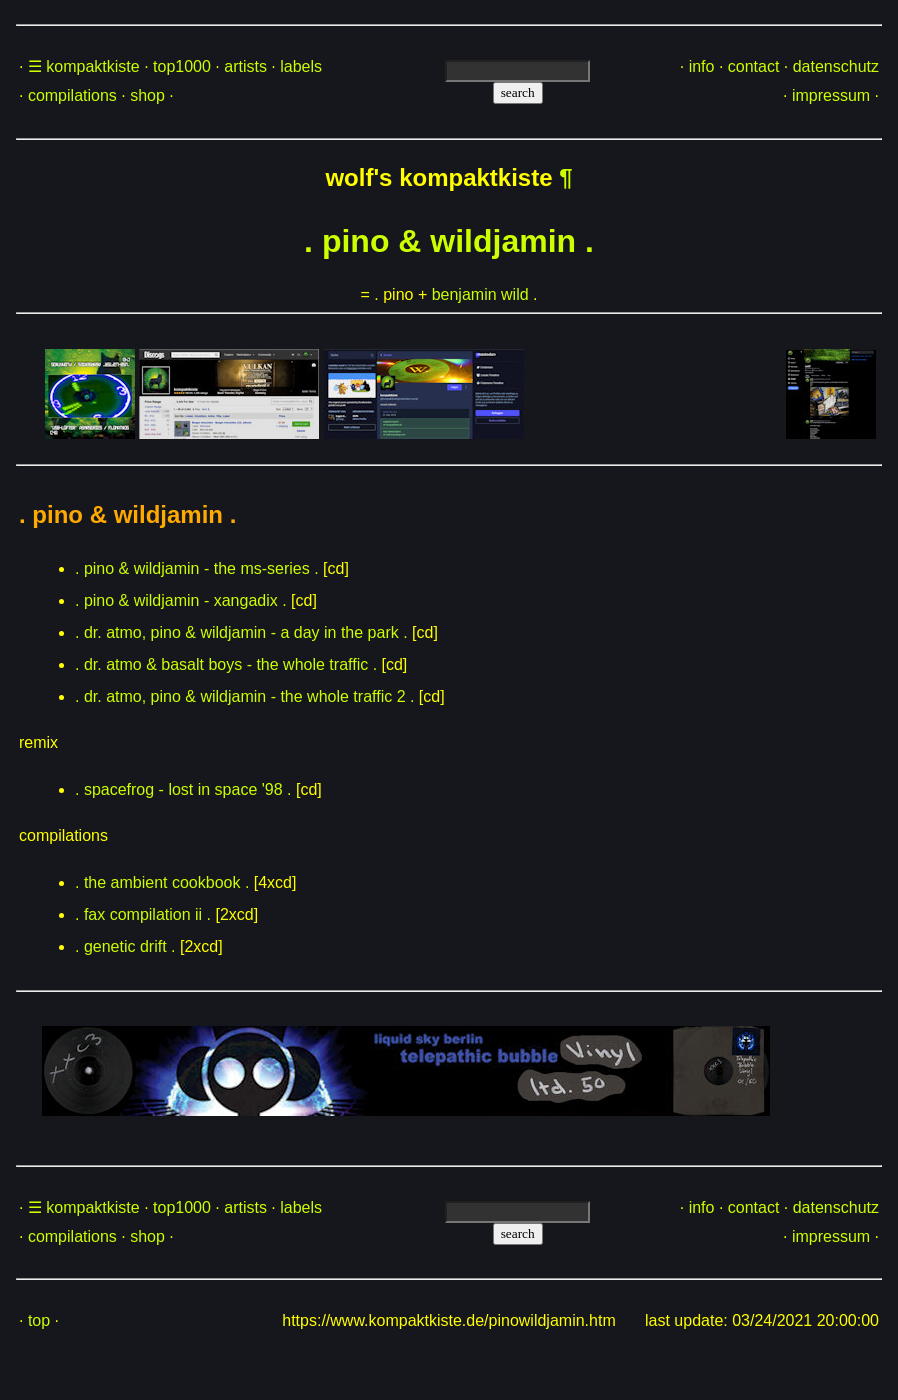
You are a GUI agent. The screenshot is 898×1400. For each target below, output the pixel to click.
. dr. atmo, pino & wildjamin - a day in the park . (241, 632)
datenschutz (836, 66)
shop (147, 95)
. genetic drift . (125, 946)
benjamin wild (480, 294)
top (39, 1320)
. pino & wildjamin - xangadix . (181, 600)
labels (301, 66)
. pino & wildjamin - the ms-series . (197, 568)
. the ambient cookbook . (162, 882)
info (702, 66)
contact (754, 66)
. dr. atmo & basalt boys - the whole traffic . (226, 664)
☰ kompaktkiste (84, 66)
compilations (72, 95)
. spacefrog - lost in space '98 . (183, 789)
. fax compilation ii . (143, 914)
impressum (831, 95)
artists (245, 66)
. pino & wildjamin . (449, 241)
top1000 (182, 66)
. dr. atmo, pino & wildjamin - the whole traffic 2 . (244, 696)
